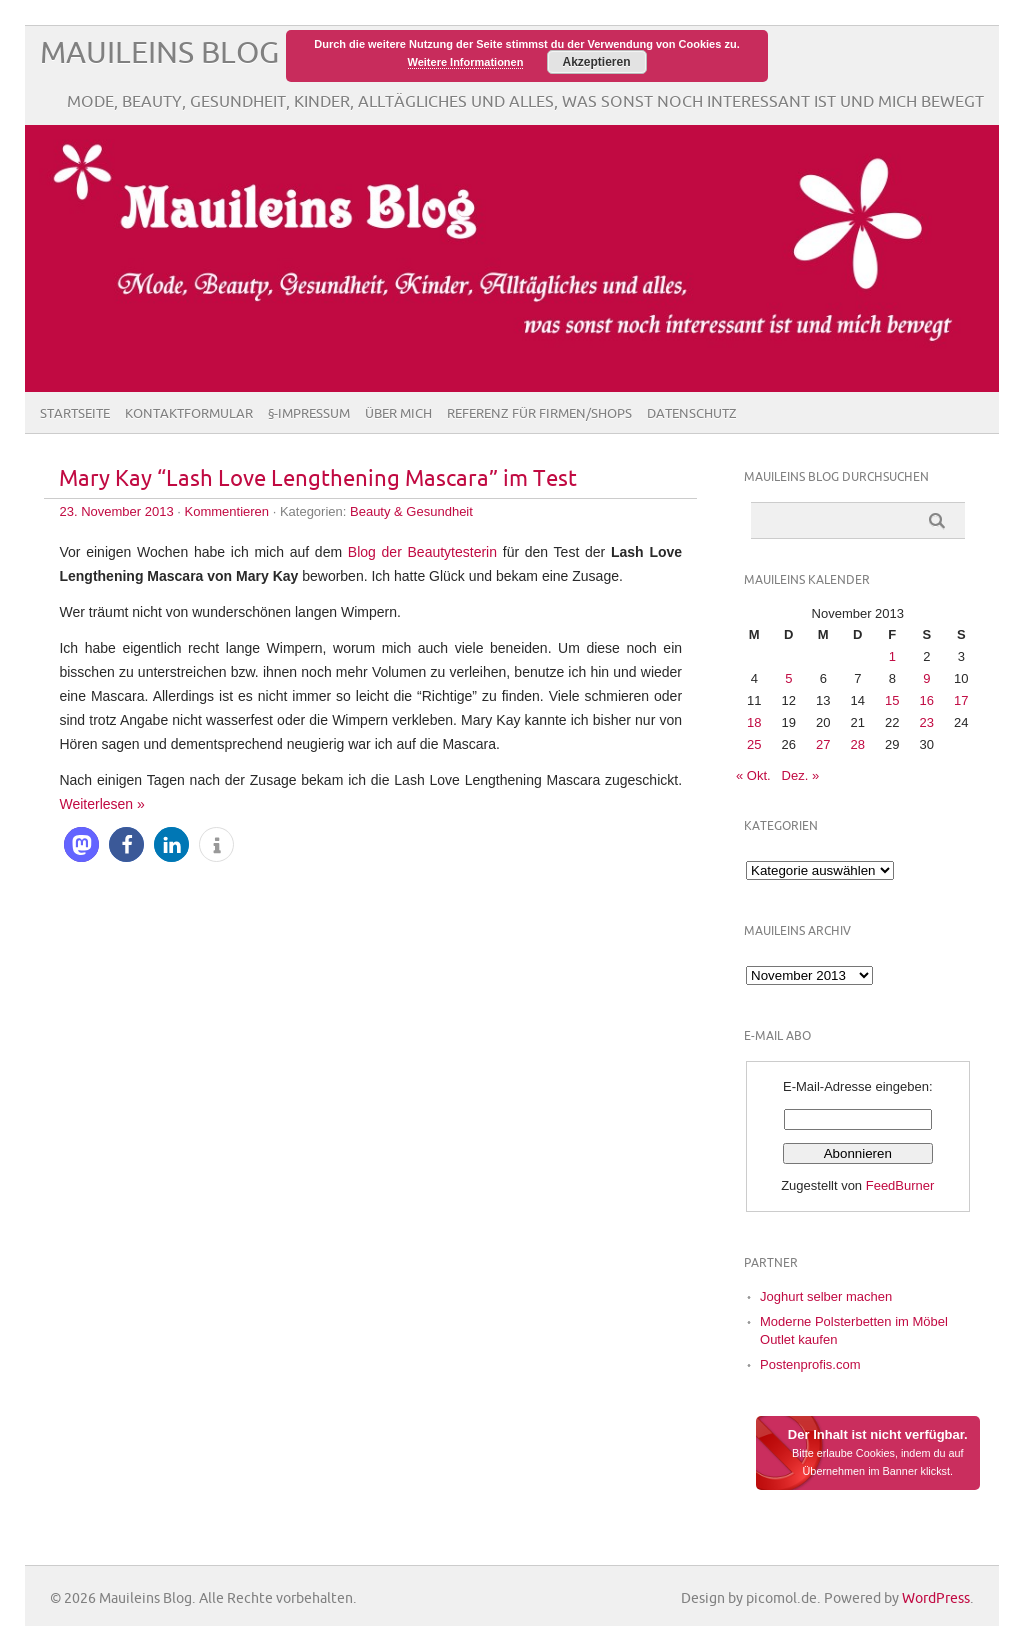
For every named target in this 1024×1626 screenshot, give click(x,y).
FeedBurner (900, 1185)
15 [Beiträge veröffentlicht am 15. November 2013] (892, 700)
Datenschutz (692, 414)
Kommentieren (227, 511)
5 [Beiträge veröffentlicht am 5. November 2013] (788, 678)
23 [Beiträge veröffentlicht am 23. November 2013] (927, 722)
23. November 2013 (116, 511)
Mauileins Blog (159, 53)
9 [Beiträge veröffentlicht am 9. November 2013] (926, 678)
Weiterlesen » (101, 804)
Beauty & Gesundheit (411, 511)
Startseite (75, 414)
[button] (81, 844)
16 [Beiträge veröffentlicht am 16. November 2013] (927, 700)
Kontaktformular (189, 414)
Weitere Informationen (466, 62)
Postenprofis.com (810, 1364)
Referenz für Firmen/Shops (539, 414)
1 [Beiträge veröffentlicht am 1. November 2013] (892, 656)
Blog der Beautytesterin (422, 552)
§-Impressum (309, 414)
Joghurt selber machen (826, 1296)
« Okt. (753, 775)
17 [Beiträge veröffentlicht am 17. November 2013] (961, 700)
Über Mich (398, 414)
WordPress (936, 1598)
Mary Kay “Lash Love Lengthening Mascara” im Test (318, 479)
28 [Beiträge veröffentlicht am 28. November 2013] (858, 744)
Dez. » (801, 775)
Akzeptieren (596, 62)
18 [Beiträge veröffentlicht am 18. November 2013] (754, 722)
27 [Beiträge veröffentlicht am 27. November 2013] (823, 744)
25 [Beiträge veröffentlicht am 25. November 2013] (754, 744)
